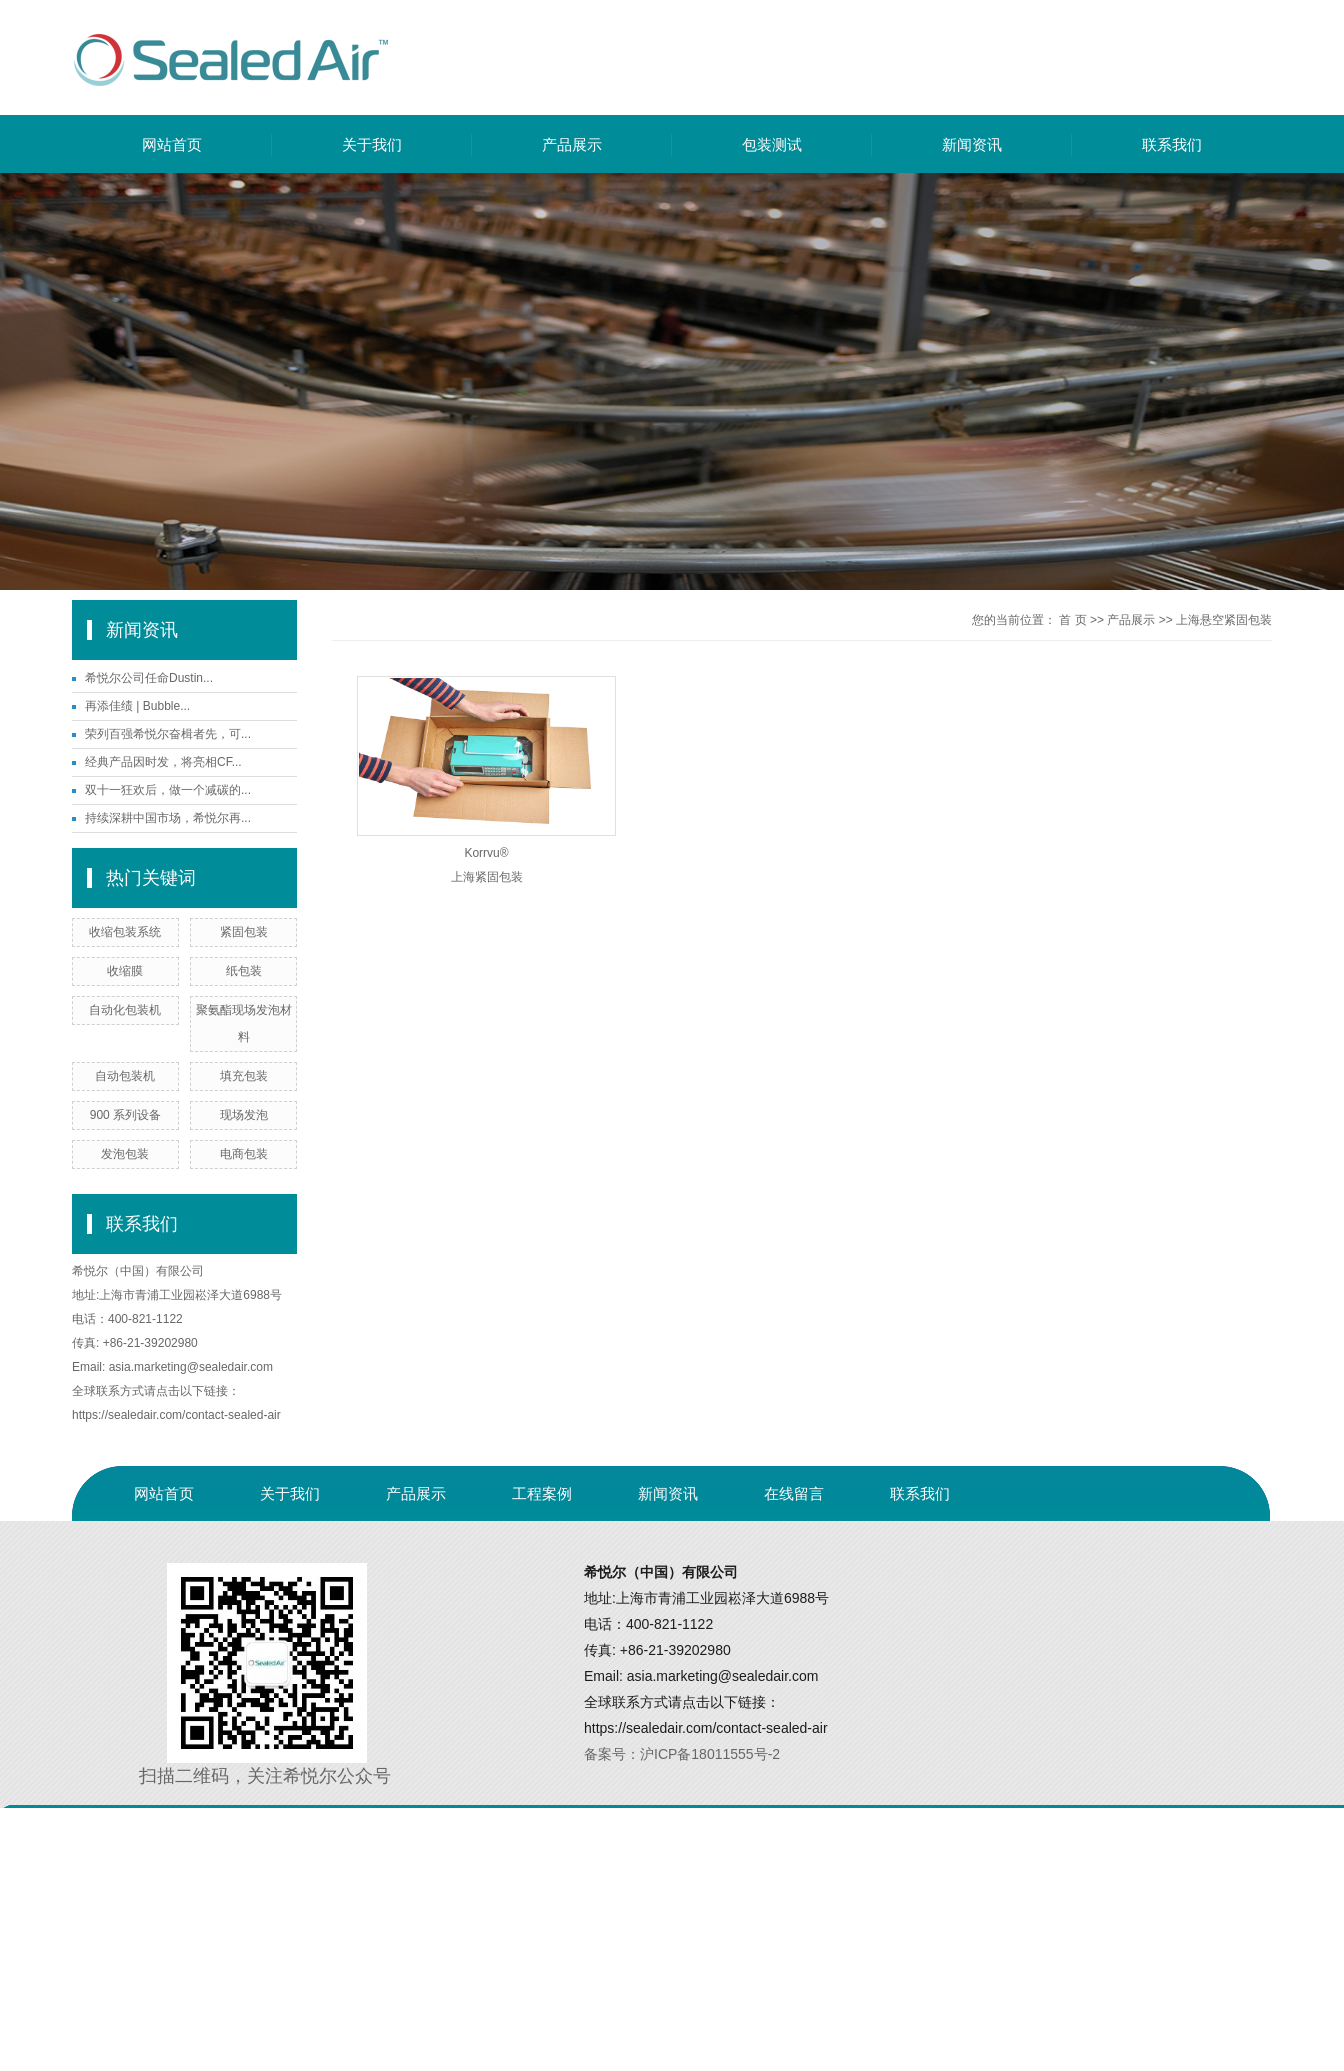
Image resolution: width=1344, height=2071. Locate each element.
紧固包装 (244, 932)
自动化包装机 (125, 1010)
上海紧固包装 (487, 877)
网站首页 (172, 144)
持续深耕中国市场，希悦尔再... (168, 818)
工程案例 (542, 1493)
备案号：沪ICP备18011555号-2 (682, 1754)
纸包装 (244, 971)
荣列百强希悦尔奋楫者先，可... (168, 734)
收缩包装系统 (125, 932)
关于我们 (372, 144)
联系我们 (1172, 144)
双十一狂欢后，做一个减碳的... (168, 790)
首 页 (1072, 620)
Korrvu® (486, 853)
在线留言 (794, 1493)
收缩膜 (125, 971)
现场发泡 (244, 1115)
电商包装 (244, 1154)
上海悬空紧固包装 (1224, 620)
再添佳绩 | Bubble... (137, 706)
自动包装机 (125, 1076)
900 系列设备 (125, 1115)
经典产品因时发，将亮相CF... (163, 762)
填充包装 (244, 1076)
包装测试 (772, 144)
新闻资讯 (972, 144)
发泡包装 (125, 1154)
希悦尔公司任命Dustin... (149, 678)
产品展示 (572, 144)
